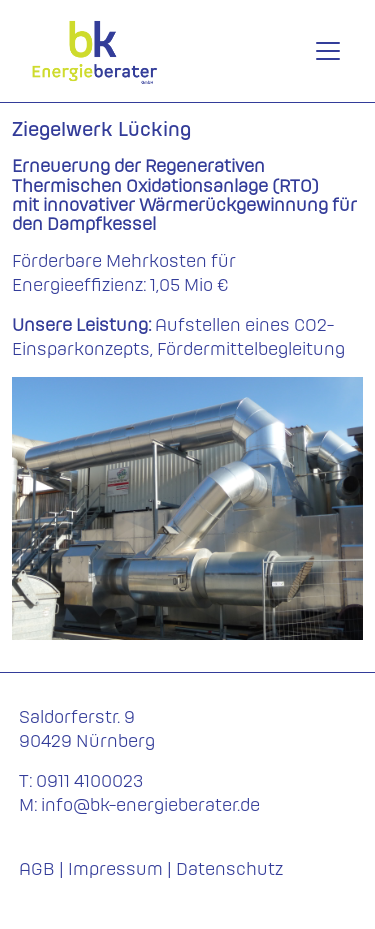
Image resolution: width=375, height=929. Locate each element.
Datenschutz (229, 868)
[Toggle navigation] (328, 51)
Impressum (115, 868)
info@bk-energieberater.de (150, 804)
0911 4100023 (89, 780)
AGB (37, 868)
